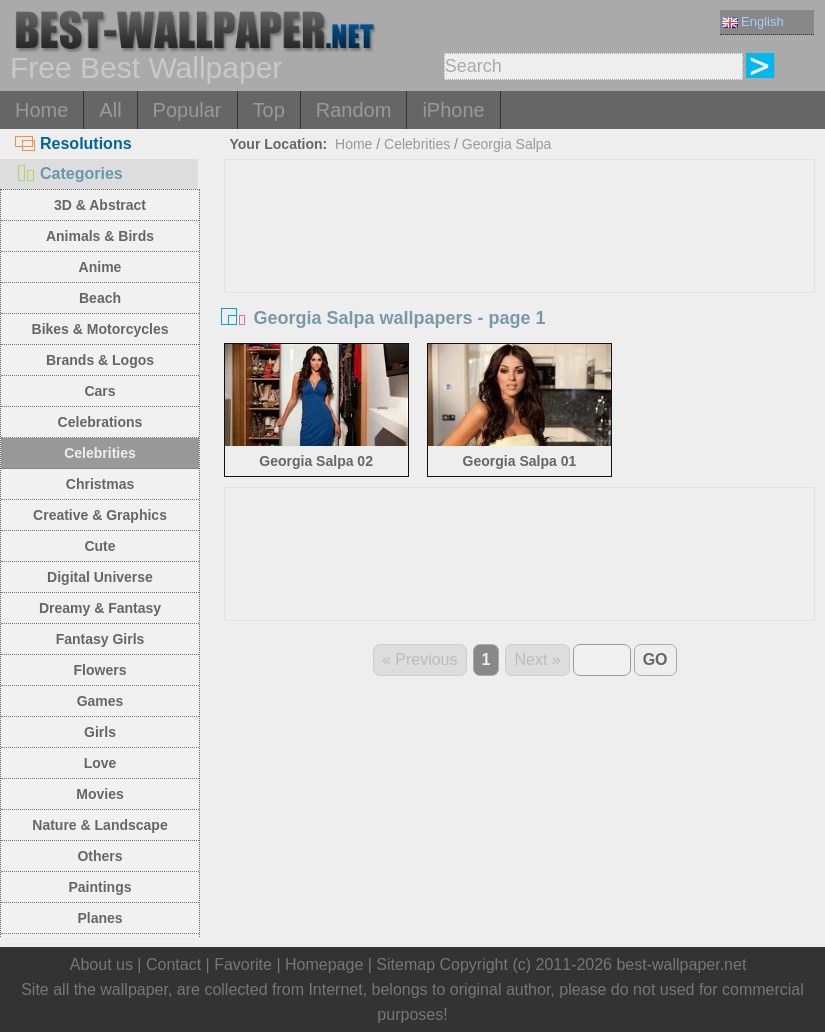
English (753, 21)
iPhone (453, 110)
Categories (69, 173)
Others (99, 856)
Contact (173, 964)
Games (100, 701)
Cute (99, 546)
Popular (187, 110)
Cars (99, 391)
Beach (100, 298)
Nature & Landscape (99, 825)
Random (354, 110)
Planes (99, 918)
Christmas (100, 484)
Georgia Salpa (507, 144)
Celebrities (100, 453)
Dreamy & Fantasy (100, 608)
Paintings (99, 887)
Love (100, 763)
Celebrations (100, 422)
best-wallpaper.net (681, 964)
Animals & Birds (100, 236)
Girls (100, 732)
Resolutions (73, 143)
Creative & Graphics (100, 515)
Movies (99, 794)
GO (655, 659)
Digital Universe (100, 577)
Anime (100, 267)
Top (269, 110)
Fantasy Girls (100, 639)
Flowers (100, 670)
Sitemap (405, 964)
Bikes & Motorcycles (100, 329)
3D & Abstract (100, 205)
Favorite (243, 964)
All (110, 110)
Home (41, 110)
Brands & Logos (100, 360)
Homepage (324, 964)
